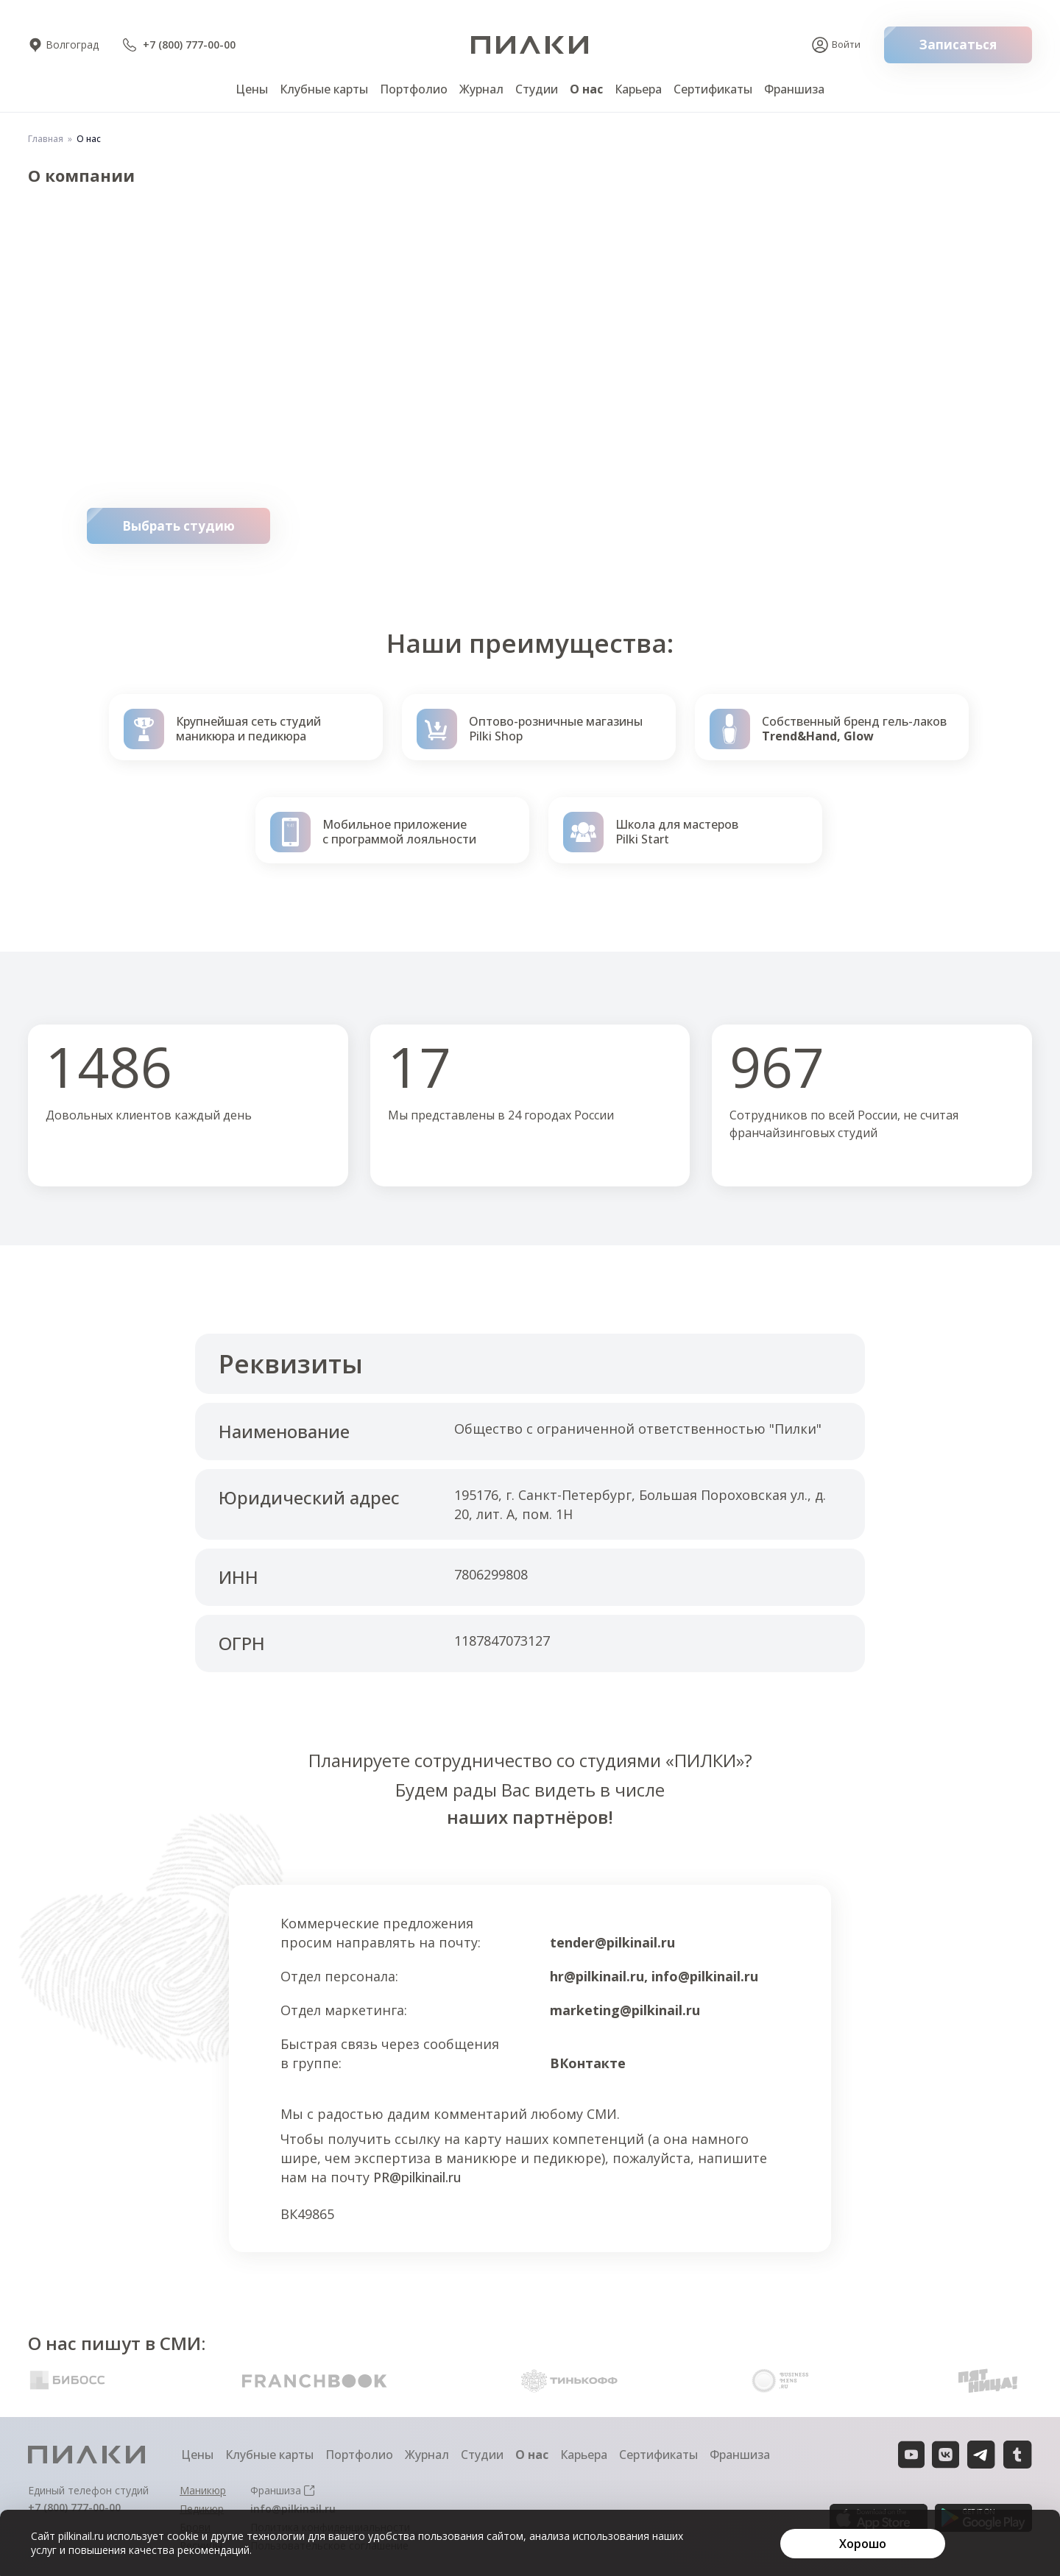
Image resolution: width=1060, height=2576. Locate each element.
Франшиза (794, 89)
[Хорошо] (862, 2543)
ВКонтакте (588, 2063)
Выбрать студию (196, 526)
